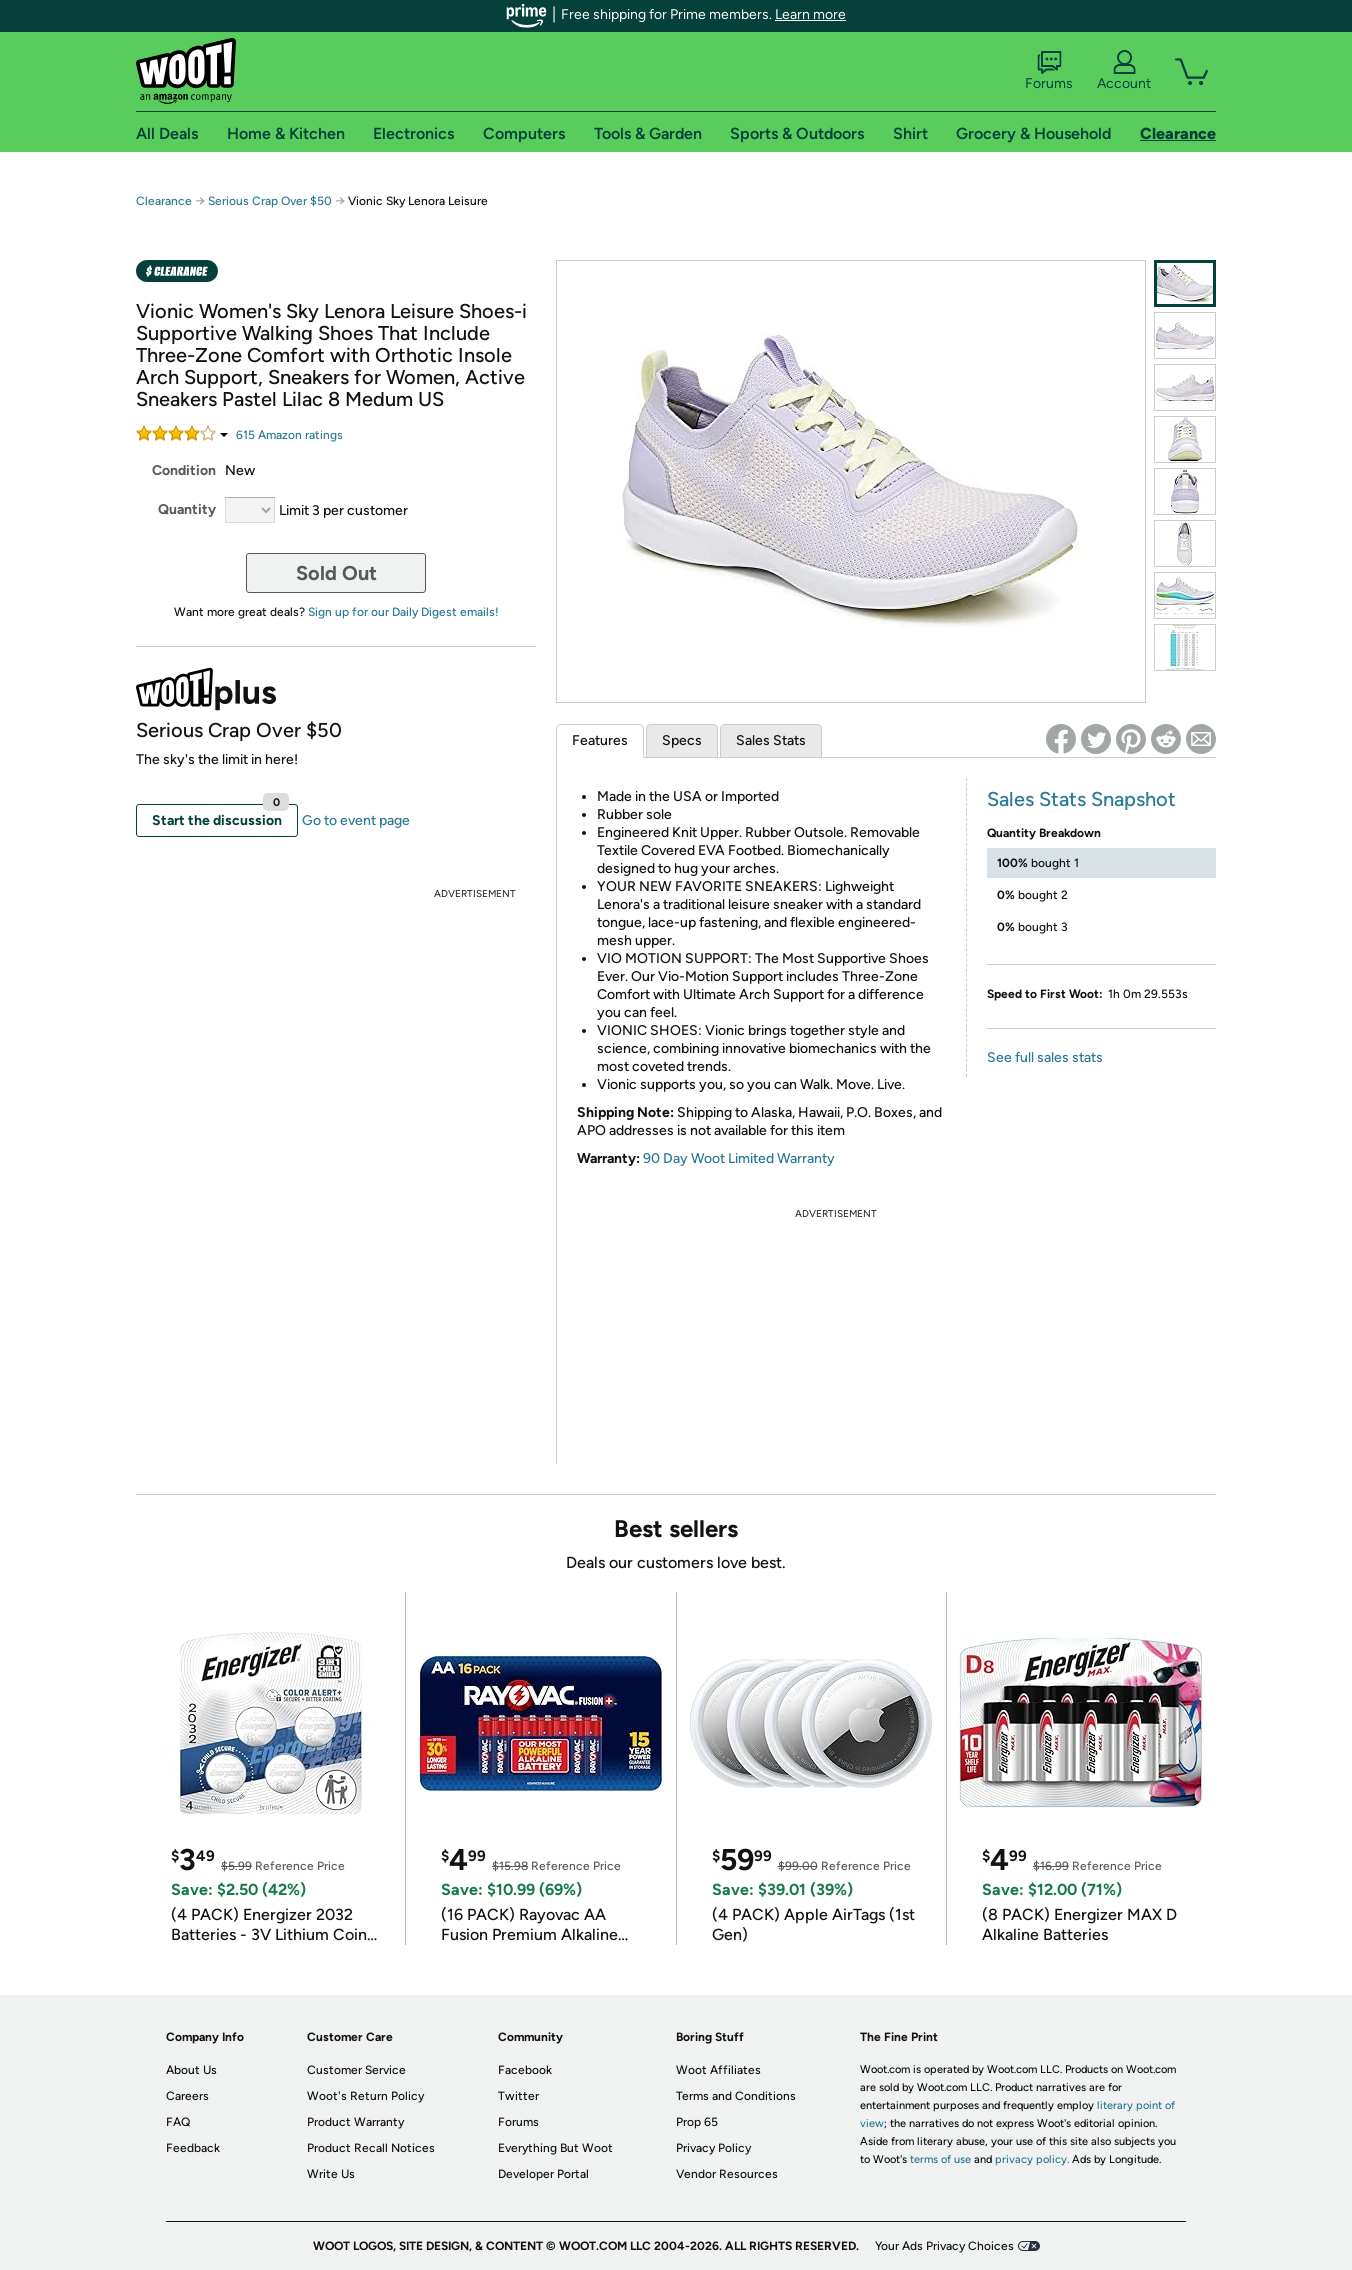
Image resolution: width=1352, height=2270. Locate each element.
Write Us (331, 2174)
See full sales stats (1045, 1057)
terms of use (940, 2159)
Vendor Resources (727, 2174)
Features (600, 740)
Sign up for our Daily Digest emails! (403, 612)
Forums (1049, 71)
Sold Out (336, 573)
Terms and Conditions (736, 2096)
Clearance (164, 201)
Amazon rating (289, 435)
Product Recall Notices (371, 2148)
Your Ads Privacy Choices (944, 2246)
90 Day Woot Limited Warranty (739, 1158)
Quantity (187, 509)
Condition (184, 470)
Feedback (193, 2148)
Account (1124, 71)
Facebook (525, 2070)
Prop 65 (697, 2122)
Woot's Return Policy (365, 2096)
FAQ (178, 2122)
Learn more (810, 14)
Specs (682, 740)
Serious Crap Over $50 (270, 201)
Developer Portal (543, 2174)
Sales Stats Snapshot (1081, 799)
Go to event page (356, 820)
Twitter (518, 2096)
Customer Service (356, 2070)
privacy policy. (1032, 2159)
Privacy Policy (713, 2148)
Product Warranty (355, 2122)
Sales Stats (771, 740)
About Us (191, 2070)
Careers (187, 2096)
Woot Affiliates (718, 2070)
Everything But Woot (555, 2148)
